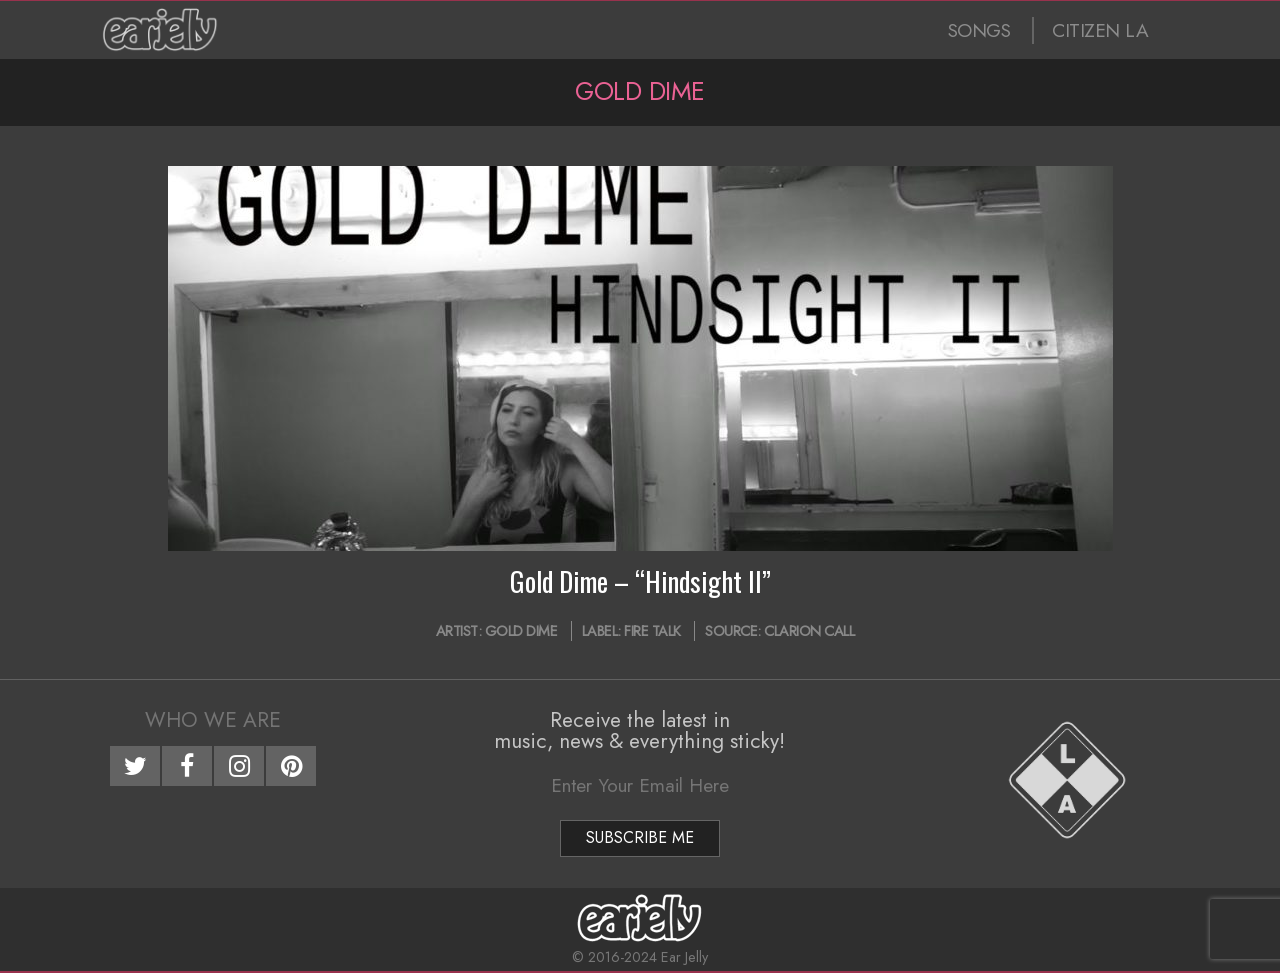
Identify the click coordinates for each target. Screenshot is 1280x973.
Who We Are (213, 720)
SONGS (979, 30)
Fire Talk (652, 631)
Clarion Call (809, 631)
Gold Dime (521, 631)
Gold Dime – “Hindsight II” (640, 581)
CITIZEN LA (1100, 30)
